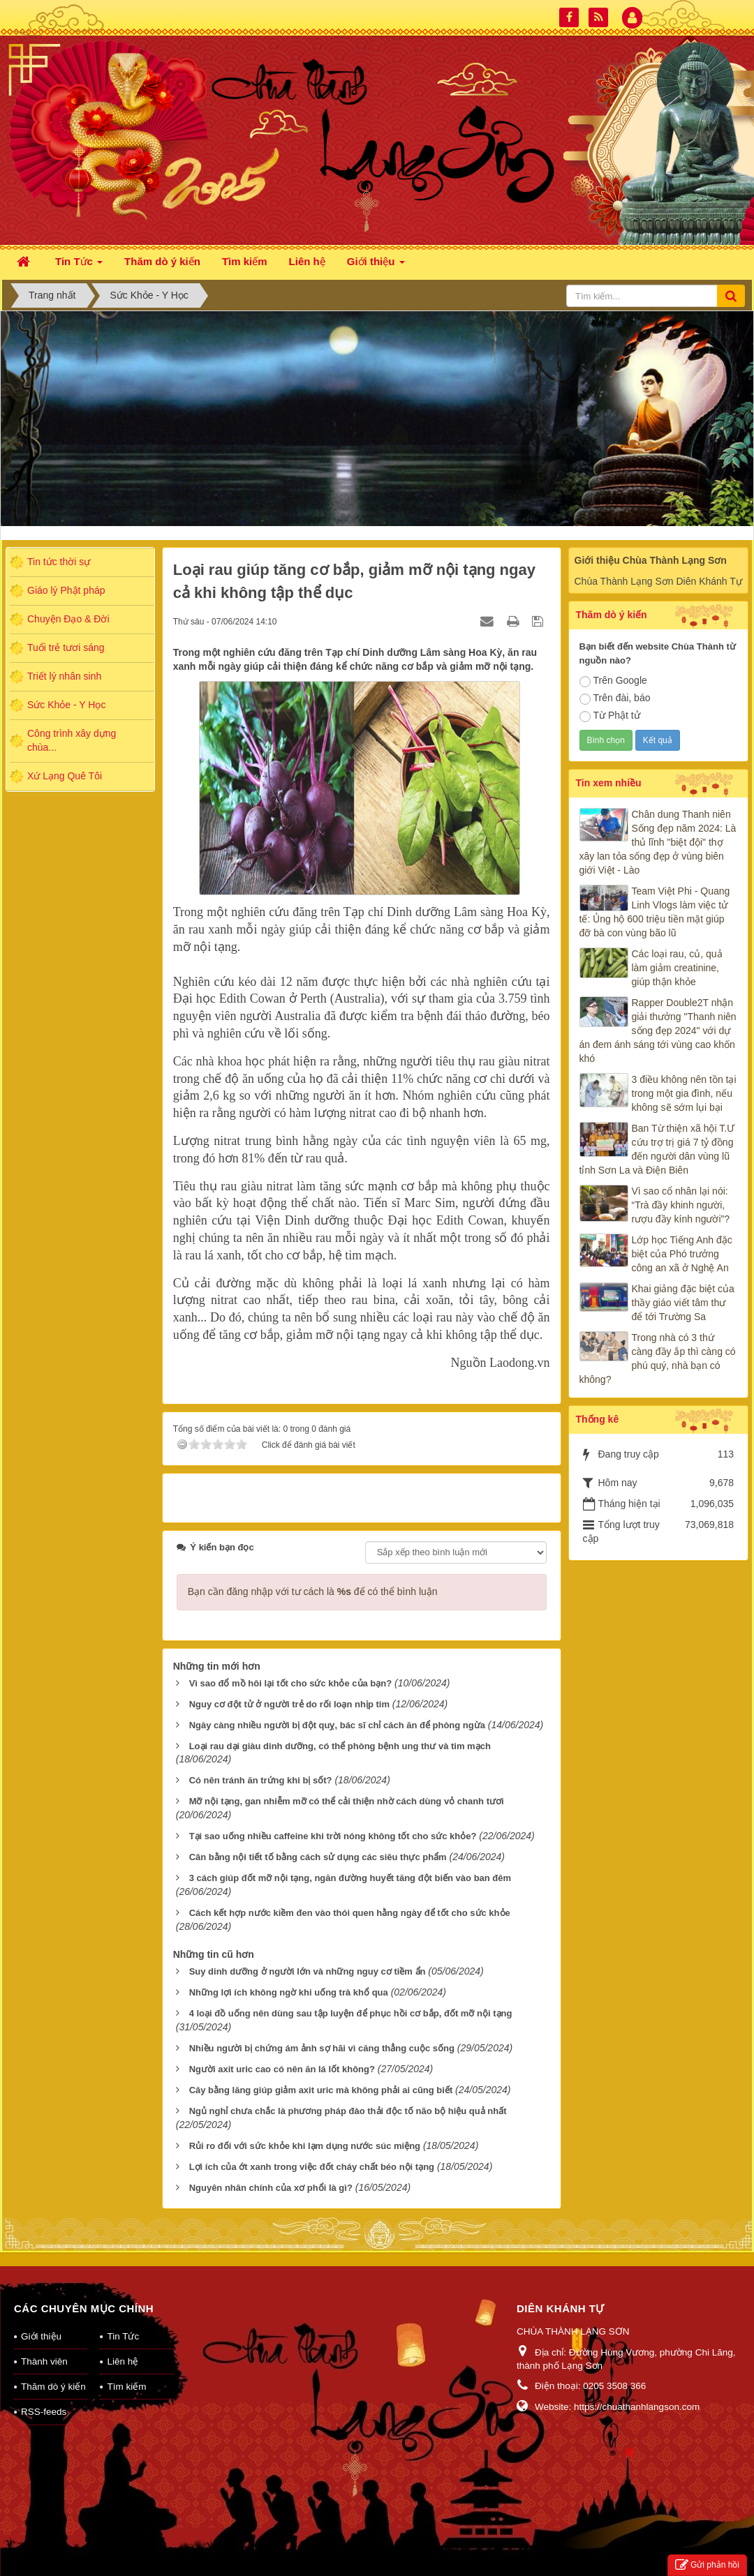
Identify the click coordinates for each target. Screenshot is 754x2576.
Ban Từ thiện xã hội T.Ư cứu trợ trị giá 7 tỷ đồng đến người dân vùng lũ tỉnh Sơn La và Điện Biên (657, 1149)
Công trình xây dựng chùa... (71, 740)
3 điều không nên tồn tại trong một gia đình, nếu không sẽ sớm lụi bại (684, 1093)
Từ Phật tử (609, 716)
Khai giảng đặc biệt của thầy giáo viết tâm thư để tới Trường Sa (683, 1302)
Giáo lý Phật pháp (66, 590)
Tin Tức (123, 2336)
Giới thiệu (41, 2336)
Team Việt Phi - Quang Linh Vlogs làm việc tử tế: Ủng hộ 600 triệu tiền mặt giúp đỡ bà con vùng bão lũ (654, 911)
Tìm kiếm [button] (244, 261)
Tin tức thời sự (58, 561)
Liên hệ (122, 2361)
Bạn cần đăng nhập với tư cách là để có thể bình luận (313, 1591)
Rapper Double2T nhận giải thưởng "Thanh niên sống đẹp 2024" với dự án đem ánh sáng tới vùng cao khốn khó (658, 1030)
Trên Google (613, 681)
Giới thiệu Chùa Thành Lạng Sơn (651, 560)
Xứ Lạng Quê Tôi (64, 775)
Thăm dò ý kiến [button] (162, 261)
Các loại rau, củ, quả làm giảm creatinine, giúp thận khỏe (677, 967)
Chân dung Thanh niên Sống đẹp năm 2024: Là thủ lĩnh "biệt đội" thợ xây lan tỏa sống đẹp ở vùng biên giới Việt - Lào (658, 842)
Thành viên (44, 2361)
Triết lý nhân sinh (64, 676)
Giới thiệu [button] (376, 265)
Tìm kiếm (126, 2386)
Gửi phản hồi (707, 2565)
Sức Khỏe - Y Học (66, 704)
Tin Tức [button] (79, 265)
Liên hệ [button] (307, 261)
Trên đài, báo (615, 698)
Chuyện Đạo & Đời (68, 618)
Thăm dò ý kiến (53, 2386)
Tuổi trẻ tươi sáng (66, 647)
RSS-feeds (43, 2411)
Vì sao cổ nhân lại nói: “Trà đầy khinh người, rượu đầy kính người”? (681, 1205)
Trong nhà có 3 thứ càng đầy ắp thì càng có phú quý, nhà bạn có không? (657, 1358)
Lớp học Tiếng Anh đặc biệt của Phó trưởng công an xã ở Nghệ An (682, 1253)
